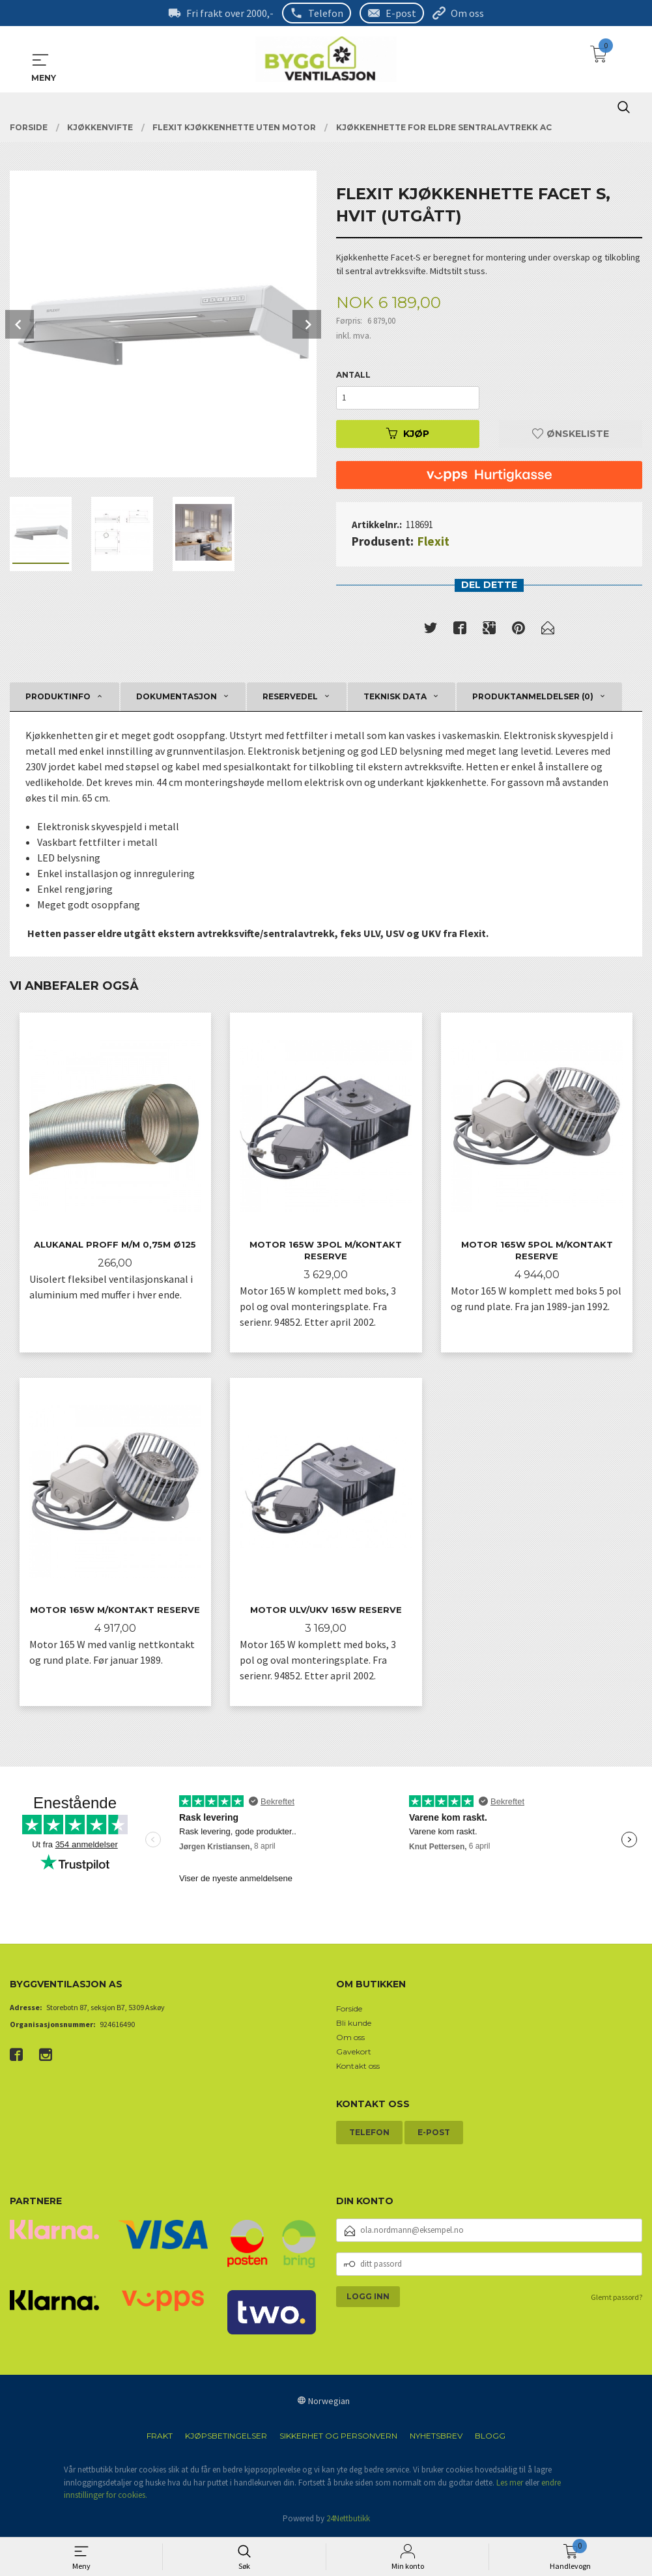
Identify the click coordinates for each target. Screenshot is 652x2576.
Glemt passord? (616, 2298)
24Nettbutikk (348, 2519)
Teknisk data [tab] (395, 696)
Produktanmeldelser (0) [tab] (532, 696)
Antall (353, 375)
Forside (349, 2010)
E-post (401, 13)
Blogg (490, 2438)
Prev (19, 324)
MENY (40, 60)
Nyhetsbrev (436, 2438)
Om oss (467, 13)
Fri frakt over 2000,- (230, 13)
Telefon (325, 13)
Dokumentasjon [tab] (176, 696)
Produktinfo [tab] (58, 696)
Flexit (433, 541)
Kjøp (407, 434)
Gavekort (353, 2053)
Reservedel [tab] (290, 696)
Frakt (160, 2438)
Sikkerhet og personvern (338, 2438)
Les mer (509, 2483)
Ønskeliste (570, 434)
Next (306, 324)
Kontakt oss (358, 2067)
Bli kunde (353, 2024)
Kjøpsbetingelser (226, 2438)
